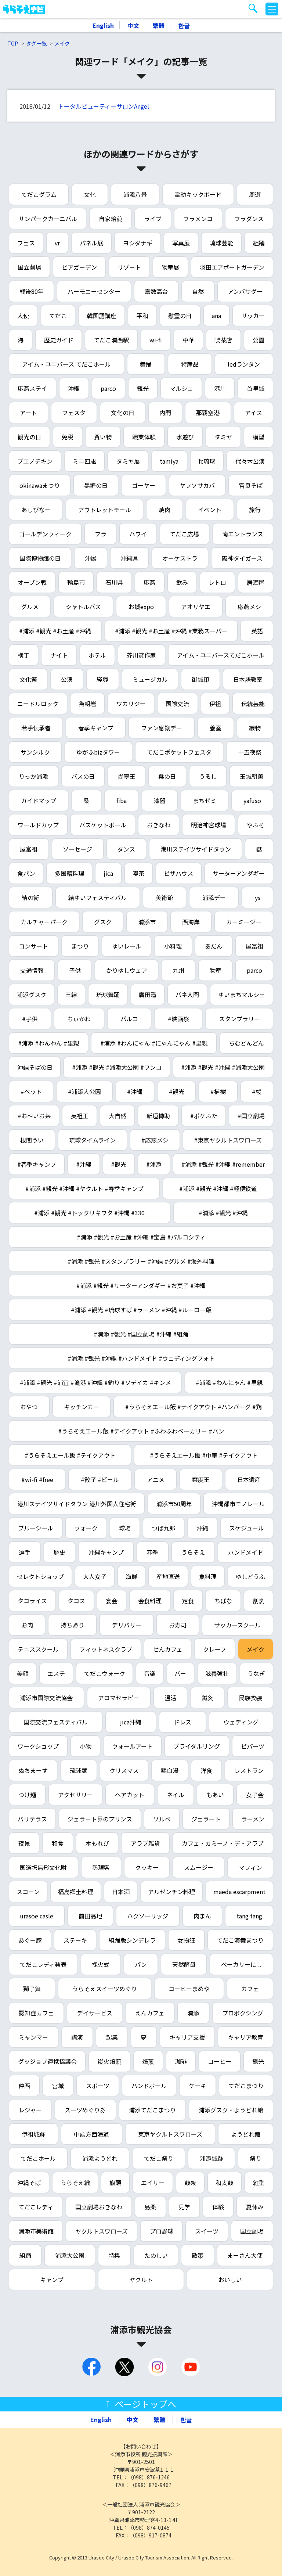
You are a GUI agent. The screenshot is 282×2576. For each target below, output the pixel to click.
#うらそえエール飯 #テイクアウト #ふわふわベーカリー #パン (141, 1430)
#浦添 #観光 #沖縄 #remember (223, 1164)
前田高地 (90, 1915)
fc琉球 (207, 461)
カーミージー (243, 921)
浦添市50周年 (174, 1503)
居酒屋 (255, 582)
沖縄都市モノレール (238, 1503)
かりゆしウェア (126, 970)
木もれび (97, 1843)
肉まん (202, 1915)
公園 (258, 339)
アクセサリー (75, 1794)
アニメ (155, 1479)
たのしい (156, 2255)
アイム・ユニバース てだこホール (66, 364)
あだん (214, 946)
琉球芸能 (221, 242)
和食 (58, 1843)
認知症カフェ (36, 2012)
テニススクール (38, 1649)
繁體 (158, 25)
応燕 (149, 582)
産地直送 (168, 1576)
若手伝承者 (36, 727)
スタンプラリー (239, 1018)
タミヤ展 (128, 461)
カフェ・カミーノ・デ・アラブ (223, 1843)
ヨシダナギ (137, 242)
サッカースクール (237, 1624)
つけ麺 (27, 1794)
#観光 (176, 1091)
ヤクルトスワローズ (101, 2231)
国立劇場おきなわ (98, 2206)
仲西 (24, 2085)
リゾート (129, 267)
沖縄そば (29, 2182)
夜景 (24, 1843)
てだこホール (38, 2158)
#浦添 (154, 1164)
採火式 (100, 1964)
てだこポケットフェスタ (179, 752)
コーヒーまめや (189, 1988)
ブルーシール (35, 1527)
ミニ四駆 (84, 461)
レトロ (217, 582)
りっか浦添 (33, 776)
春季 (152, 1552)
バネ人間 (187, 994)
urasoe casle (36, 1915)
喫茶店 (223, 339)
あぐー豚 (30, 1940)
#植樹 (218, 1091)
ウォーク (86, 1527)
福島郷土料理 (75, 1891)
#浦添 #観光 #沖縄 (223, 1212)
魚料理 (208, 1576)
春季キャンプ (95, 727)
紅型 (259, 2182)
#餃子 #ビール (100, 1479)
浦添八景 (135, 194)
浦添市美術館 (36, 2231)
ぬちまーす (33, 1770)
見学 (184, 2206)
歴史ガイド (58, 339)
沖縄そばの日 (35, 1067)
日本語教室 (248, 679)
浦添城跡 (211, 2158)
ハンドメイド (245, 1552)
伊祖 (215, 703)
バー (180, 1673)
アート (28, 412)
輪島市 (76, 582)
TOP (12, 43)
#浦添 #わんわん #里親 (48, 1043)
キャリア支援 (187, 2037)
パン (141, 1964)
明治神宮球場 (208, 824)
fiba (121, 800)
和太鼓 (224, 2182)
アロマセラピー (118, 1697)
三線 (71, 994)
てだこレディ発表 (43, 1964)
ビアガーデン (79, 267)
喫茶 (138, 873)
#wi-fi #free (37, 1479)
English (103, 25)
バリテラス (32, 1818)
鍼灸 (207, 1697)
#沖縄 (134, 1091)
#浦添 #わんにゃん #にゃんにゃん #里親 (153, 1043)
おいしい (230, 2279)
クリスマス (124, 1770)
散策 (197, 2255)
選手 (24, 1552)
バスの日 (83, 776)
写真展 (181, 242)
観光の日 (29, 436)
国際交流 (177, 703)
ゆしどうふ (250, 1576)
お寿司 (178, 1624)
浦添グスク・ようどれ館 (231, 2109)
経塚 (102, 679)
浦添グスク (31, 994)
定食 (188, 1600)
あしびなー (36, 509)
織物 (255, 727)
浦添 (193, 2012)
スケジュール (246, 1527)
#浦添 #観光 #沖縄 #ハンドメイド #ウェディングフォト (141, 1358)
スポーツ (97, 2085)
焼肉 (164, 509)
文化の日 (122, 412)
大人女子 (94, 1576)
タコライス (32, 1600)
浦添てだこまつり (152, 2109)
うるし (208, 776)
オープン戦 (32, 582)
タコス (76, 1600)
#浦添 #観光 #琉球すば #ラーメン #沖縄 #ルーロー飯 (141, 1309)
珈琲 (181, 2061)
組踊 (259, 242)
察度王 (201, 1479)
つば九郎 (163, 1527)
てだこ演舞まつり (240, 1940)
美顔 (23, 1673)
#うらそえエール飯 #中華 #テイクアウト (204, 1455)
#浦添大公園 (84, 1091)
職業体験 (144, 436)
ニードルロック (37, 703)
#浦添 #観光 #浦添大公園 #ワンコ (117, 1067)
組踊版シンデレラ (132, 1940)
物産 (215, 970)
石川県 (114, 582)
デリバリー (126, 1624)
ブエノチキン (35, 461)
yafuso (252, 800)
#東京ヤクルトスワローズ (228, 1140)
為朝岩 (87, 703)
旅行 (255, 509)
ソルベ (162, 1818)
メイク (62, 43)
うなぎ (256, 1673)
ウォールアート (132, 1746)
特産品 (190, 364)
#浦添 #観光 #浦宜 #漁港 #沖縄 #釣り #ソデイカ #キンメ (95, 1382)
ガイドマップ (38, 800)
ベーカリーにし (241, 1964)
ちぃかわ (79, 1018)
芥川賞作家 (141, 655)
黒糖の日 (96, 485)
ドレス (182, 1721)
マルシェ (181, 388)
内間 (165, 412)
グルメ (30, 606)
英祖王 (79, 1115)
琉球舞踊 (108, 994)
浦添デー (214, 897)
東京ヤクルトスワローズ (170, 2134)
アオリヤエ (195, 606)
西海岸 (191, 921)
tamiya (169, 461)
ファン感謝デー (161, 727)
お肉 (27, 1624)
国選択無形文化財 (43, 1867)
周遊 (255, 194)
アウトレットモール (104, 509)
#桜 (256, 1091)
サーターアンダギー (239, 873)
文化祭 (28, 679)
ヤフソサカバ (197, 485)
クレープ (214, 1649)
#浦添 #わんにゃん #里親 (229, 1382)
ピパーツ (252, 1746)
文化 (90, 194)
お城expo (141, 606)
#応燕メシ (155, 1140)
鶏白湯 (169, 1770)
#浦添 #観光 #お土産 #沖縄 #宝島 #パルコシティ (141, 1237)
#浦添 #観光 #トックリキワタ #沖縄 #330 (89, 1212)
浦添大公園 (69, 2255)
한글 (184, 25)
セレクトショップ (40, 1576)
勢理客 (101, 1867)
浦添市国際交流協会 (46, 1697)
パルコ (129, 1018)
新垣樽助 (158, 1115)
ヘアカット (129, 1794)
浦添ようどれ (100, 2158)
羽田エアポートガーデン (232, 267)
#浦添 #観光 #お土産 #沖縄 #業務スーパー (171, 630)
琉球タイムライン (92, 1140)
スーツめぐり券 (85, 2109)
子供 (75, 970)
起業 (112, 2037)
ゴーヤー (143, 485)
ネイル (175, 1794)
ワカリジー (131, 703)
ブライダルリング (196, 1746)
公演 (67, 679)
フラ (100, 533)
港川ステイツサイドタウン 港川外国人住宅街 (76, 1503)
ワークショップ (38, 1746)
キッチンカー (81, 1406)
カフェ (250, 1988)
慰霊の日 (180, 315)
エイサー (152, 2182)
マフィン (250, 1867)
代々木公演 (250, 461)
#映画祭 (178, 1018)
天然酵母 (184, 1964)
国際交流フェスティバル (56, 1721)
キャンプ (52, 2279)
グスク (103, 921)
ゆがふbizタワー (98, 752)
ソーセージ (77, 849)
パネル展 (91, 242)
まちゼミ (204, 800)
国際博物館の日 (40, 558)
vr (57, 242)
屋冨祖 (254, 946)
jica (108, 873)
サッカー (253, 315)
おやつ (29, 1406)
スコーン (28, 1891)
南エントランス (242, 533)
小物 (85, 1746)
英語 (257, 630)
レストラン (249, 1770)
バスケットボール (102, 824)
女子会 (255, 1794)
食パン (26, 873)
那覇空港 (208, 412)
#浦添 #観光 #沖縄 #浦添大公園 (223, 1067)
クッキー (147, 1867)
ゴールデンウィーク (45, 533)
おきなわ (158, 824)
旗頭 (115, 2182)
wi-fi (155, 339)
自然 (198, 291)
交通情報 (32, 970)
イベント (209, 509)
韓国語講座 (101, 315)
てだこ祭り (158, 2158)
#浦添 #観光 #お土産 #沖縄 (55, 630)
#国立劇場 (251, 1115)
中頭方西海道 (91, 2134)
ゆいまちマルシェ (241, 994)
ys (257, 897)
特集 (114, 2255)
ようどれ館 (245, 2134)
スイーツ (206, 2231)
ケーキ (197, 2085)
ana (216, 315)
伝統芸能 (253, 703)
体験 (218, 2206)
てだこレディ (35, 2206)
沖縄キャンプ (106, 1552)
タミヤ (223, 436)
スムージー (198, 1867)
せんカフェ (167, 1649)
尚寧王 (126, 776)
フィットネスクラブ (105, 1649)
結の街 (30, 897)
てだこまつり (246, 2085)
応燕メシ (249, 606)
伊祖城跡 (33, 2134)
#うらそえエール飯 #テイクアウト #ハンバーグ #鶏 (193, 1406)
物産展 (170, 267)
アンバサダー (245, 291)
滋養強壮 (217, 1673)
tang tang (249, 1915)
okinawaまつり (39, 485)
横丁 (23, 655)
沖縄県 (129, 558)
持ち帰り (72, 1624)
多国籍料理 (69, 873)
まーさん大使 (245, 2255)
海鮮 (131, 1576)
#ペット (31, 1091)
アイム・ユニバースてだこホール (220, 655)
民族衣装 (250, 1697)
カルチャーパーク (44, 921)
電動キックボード (197, 194)
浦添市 (147, 921)
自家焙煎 (110, 218)
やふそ (255, 824)
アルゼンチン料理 (171, 1891)
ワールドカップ (38, 824)
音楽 (150, 1673)
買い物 (103, 436)
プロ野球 (161, 2231)
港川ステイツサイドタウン (195, 849)
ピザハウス (178, 873)
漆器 (160, 800)
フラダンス (249, 218)
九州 (178, 970)
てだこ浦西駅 (111, 339)
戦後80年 (31, 291)
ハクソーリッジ (147, 1915)
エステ (56, 1673)
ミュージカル (150, 679)
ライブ (153, 218)
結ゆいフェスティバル (97, 897)
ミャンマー (33, 2037)
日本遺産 (249, 1479)
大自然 (117, 1115)
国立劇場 (29, 267)
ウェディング (241, 1721)
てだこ (58, 315)
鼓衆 (190, 2182)
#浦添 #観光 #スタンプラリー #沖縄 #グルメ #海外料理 (141, 1261)
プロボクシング (242, 2012)
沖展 (91, 558)
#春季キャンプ (36, 1164)
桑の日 (167, 776)
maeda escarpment (239, 1891)
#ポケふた (203, 1115)
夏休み (255, 2206)
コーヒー (219, 2061)
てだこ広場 (184, 533)
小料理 (173, 946)
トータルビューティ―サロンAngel (103, 106)
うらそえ (193, 1552)
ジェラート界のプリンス (100, 1818)
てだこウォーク (104, 1673)
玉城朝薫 (251, 776)
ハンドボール (149, 2085)
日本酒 (121, 1891)
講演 (77, 2037)
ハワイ (138, 533)
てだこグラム (39, 194)
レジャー (30, 2109)
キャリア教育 (245, 2037)
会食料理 (150, 1600)
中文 (133, 25)
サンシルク (35, 752)
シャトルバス (83, 606)
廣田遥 (147, 994)
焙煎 (148, 2061)
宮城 (58, 2085)
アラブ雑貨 (145, 1843)
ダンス (126, 849)
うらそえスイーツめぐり (104, 1988)
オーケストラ (180, 558)
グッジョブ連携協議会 (47, 2061)
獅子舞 (32, 1988)
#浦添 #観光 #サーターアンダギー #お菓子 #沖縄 (141, 1285)
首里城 (255, 388)
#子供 (29, 1018)
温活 (170, 1697)
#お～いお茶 (34, 1115)
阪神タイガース (242, 558)
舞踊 (146, 364)
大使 (23, 315)
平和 (142, 315)
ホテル (97, 655)
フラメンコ (198, 218)
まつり (80, 946)
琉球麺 (78, 1770)
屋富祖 (28, 849)
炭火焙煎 (109, 2061)
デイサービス (94, 2012)
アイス (253, 412)
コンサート (33, 946)
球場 (125, 1527)
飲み (182, 582)
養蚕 (215, 727)
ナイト (59, 655)
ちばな (223, 1600)
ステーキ (75, 1940)
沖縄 (74, 388)
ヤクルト (141, 2279)
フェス (26, 242)
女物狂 (186, 1940)
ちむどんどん (246, 1043)
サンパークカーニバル (47, 218)
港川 (220, 388)
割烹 (258, 1600)
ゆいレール (126, 946)
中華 (188, 339)
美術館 (164, 897)
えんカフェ (149, 2012)
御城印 (200, 679)
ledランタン (244, 364)
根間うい (32, 1140)
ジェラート (206, 1818)
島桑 (150, 2206)
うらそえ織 (75, 2182)
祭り (255, 2158)
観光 (143, 388)
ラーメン (252, 1818)
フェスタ (74, 412)
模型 (258, 436)
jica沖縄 (130, 1721)
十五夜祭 (249, 752)
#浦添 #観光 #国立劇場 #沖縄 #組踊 (141, 1334)
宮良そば (251, 485)
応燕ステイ (32, 388)
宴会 (112, 1600)
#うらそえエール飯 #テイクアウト (70, 1455)
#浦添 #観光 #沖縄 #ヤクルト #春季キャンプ (84, 1188)
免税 (67, 436)
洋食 (206, 1770)
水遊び (185, 436)
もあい (215, 1794)
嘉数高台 (156, 291)
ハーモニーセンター (94, 291)
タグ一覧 (36, 43)
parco (108, 388)
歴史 (59, 1552)
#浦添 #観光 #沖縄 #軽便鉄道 (218, 1188)
